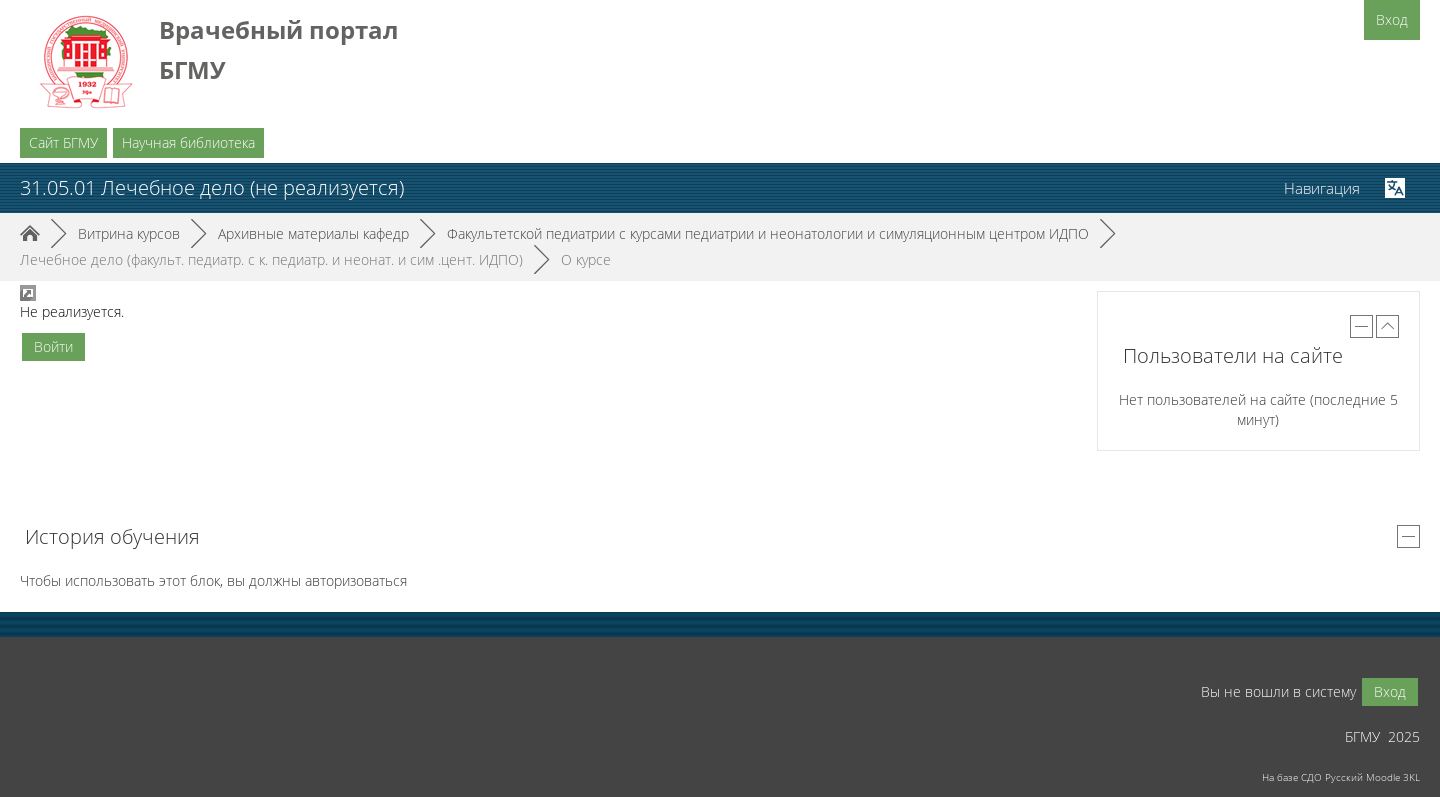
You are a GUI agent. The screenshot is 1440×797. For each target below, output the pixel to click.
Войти (53, 346)
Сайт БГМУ (63, 142)
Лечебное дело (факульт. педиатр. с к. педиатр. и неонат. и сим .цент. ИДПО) (271, 259)
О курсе (586, 259)
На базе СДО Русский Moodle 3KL (1341, 777)
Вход (1392, 19)
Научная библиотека (188, 142)
